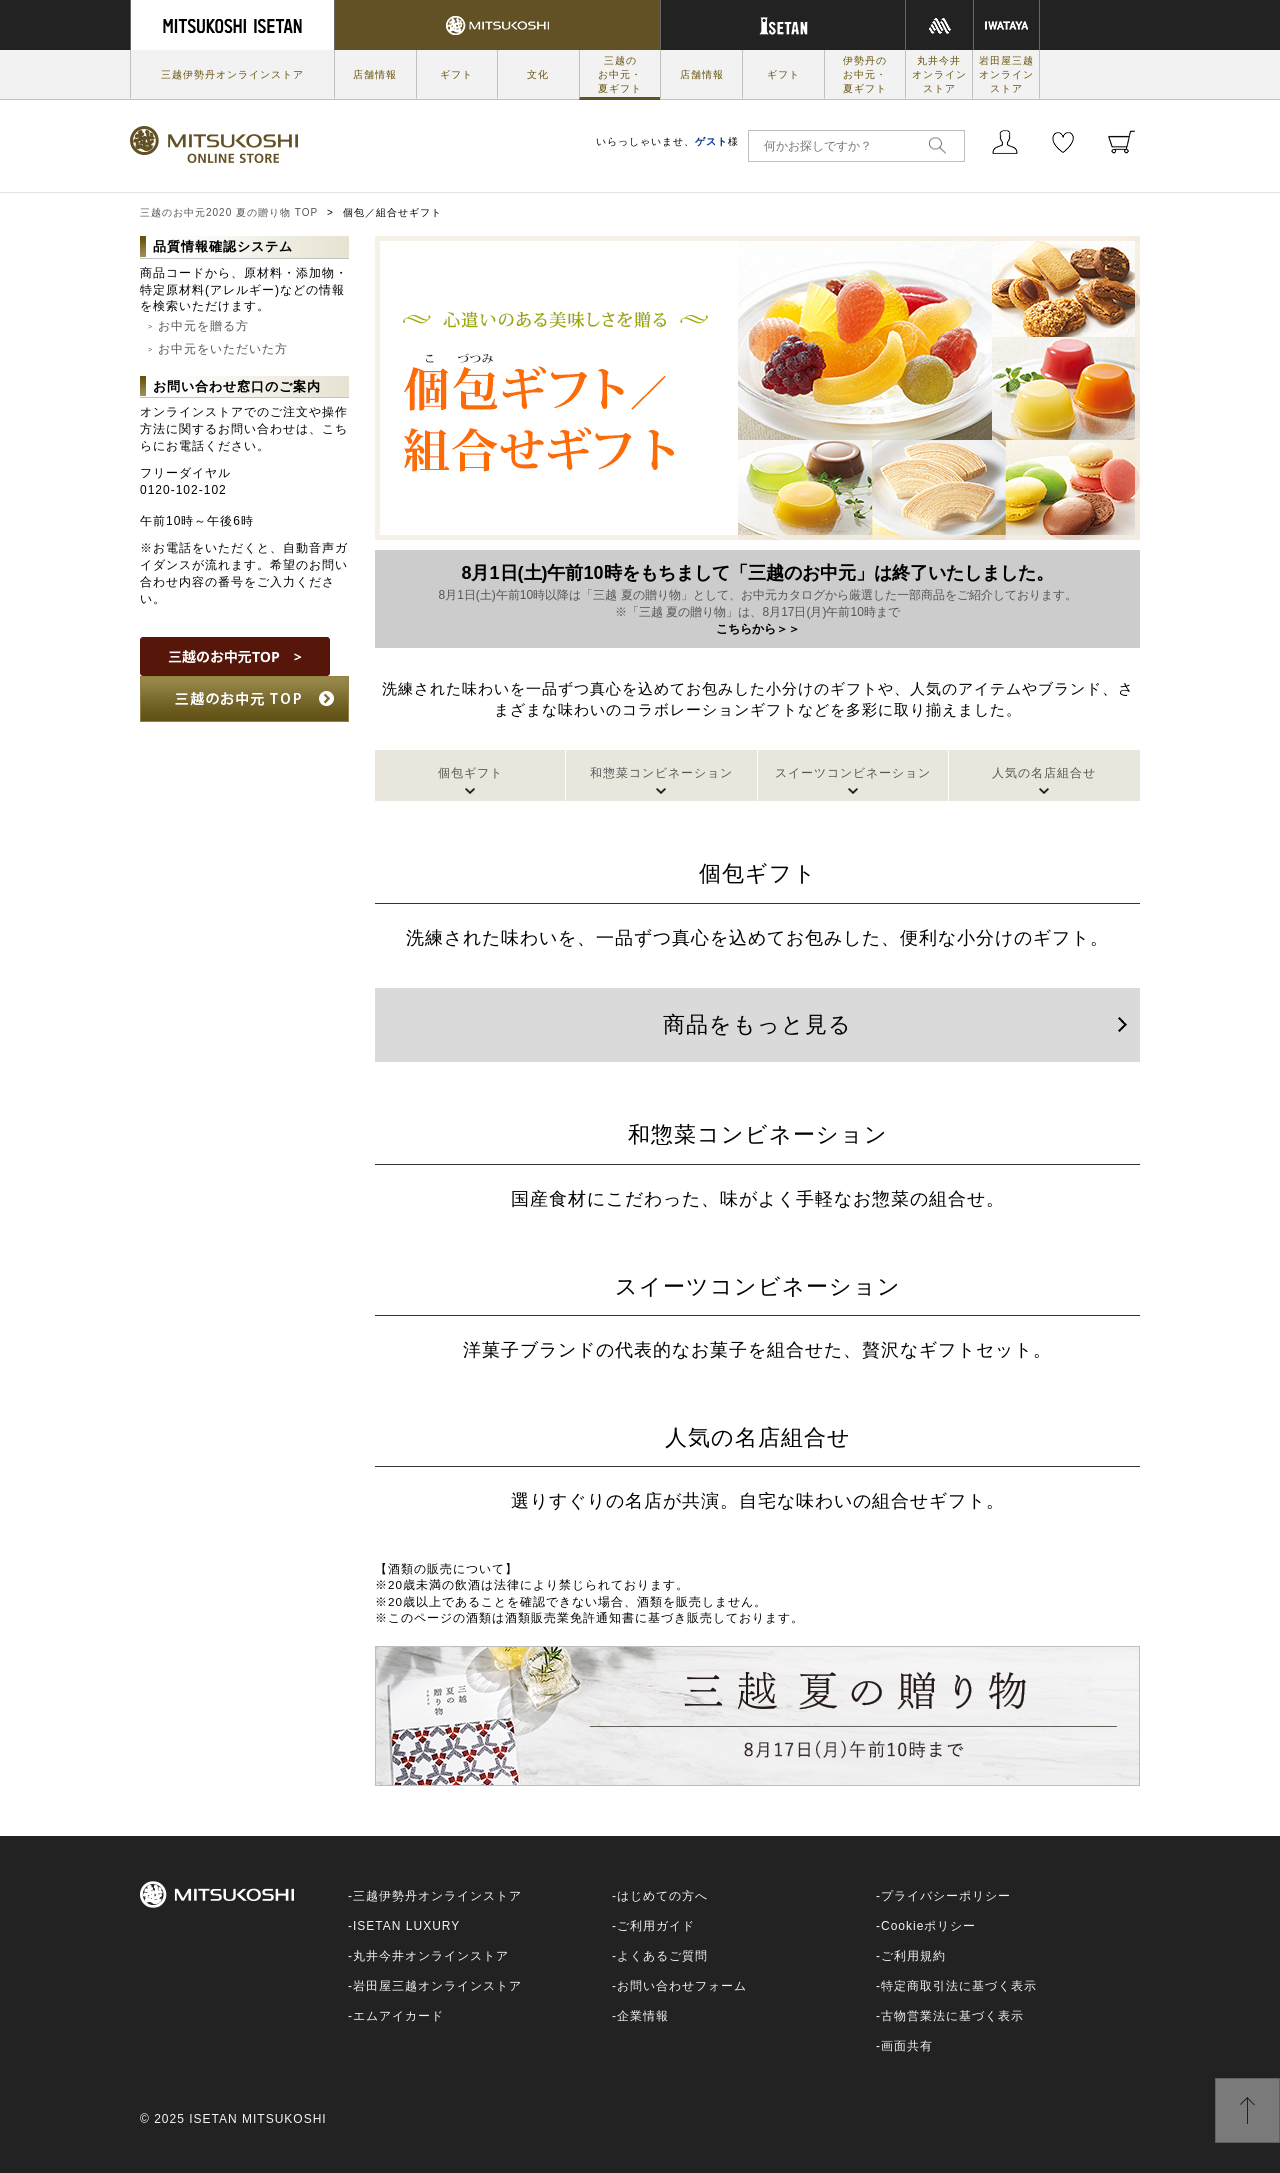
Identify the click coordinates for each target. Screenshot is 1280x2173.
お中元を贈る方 (203, 326)
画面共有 (907, 2046)
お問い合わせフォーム (682, 1986)
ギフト (456, 74)
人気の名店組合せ (1044, 773)
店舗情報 (375, 74)
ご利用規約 (913, 1956)
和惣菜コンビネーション (661, 773)
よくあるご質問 (662, 1956)
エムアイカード (398, 2016)
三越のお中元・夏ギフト (620, 74)
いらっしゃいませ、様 (667, 141)
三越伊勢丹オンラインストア (232, 74)
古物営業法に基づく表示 (952, 2016)
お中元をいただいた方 (223, 349)
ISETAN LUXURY (406, 1926)
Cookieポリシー (928, 1926)
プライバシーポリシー (946, 1896)
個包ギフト (470, 773)
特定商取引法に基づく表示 (959, 1986)
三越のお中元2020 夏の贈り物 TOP (229, 212)
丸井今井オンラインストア (939, 74)
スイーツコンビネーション (853, 773)
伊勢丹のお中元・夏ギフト (865, 74)
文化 (538, 74)
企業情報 (643, 2016)
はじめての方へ (662, 1896)
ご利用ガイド (656, 1926)
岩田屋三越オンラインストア (1006, 74)
